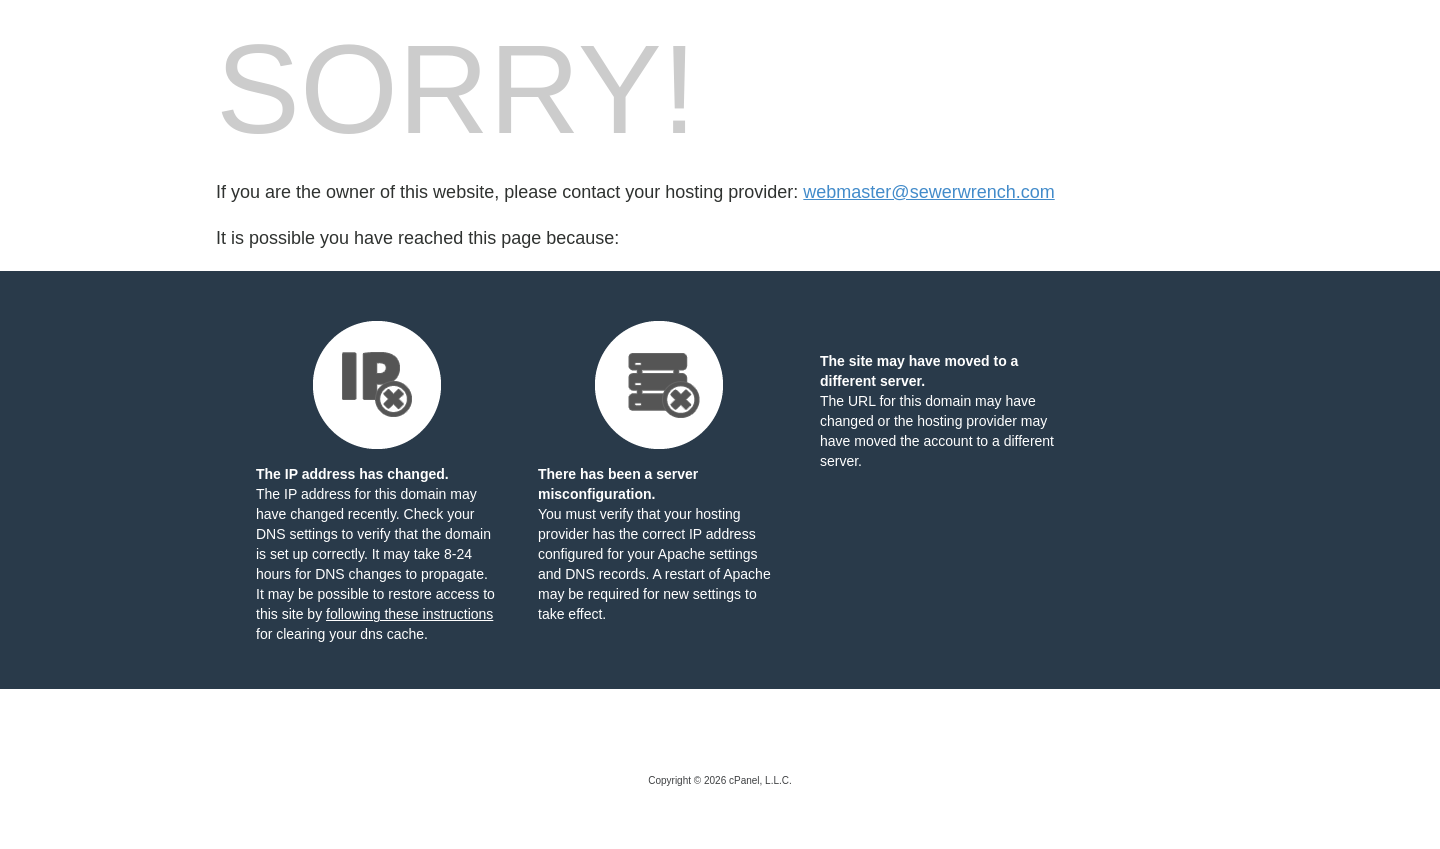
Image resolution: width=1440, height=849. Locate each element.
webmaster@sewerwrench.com (928, 192)
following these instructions (409, 614)
